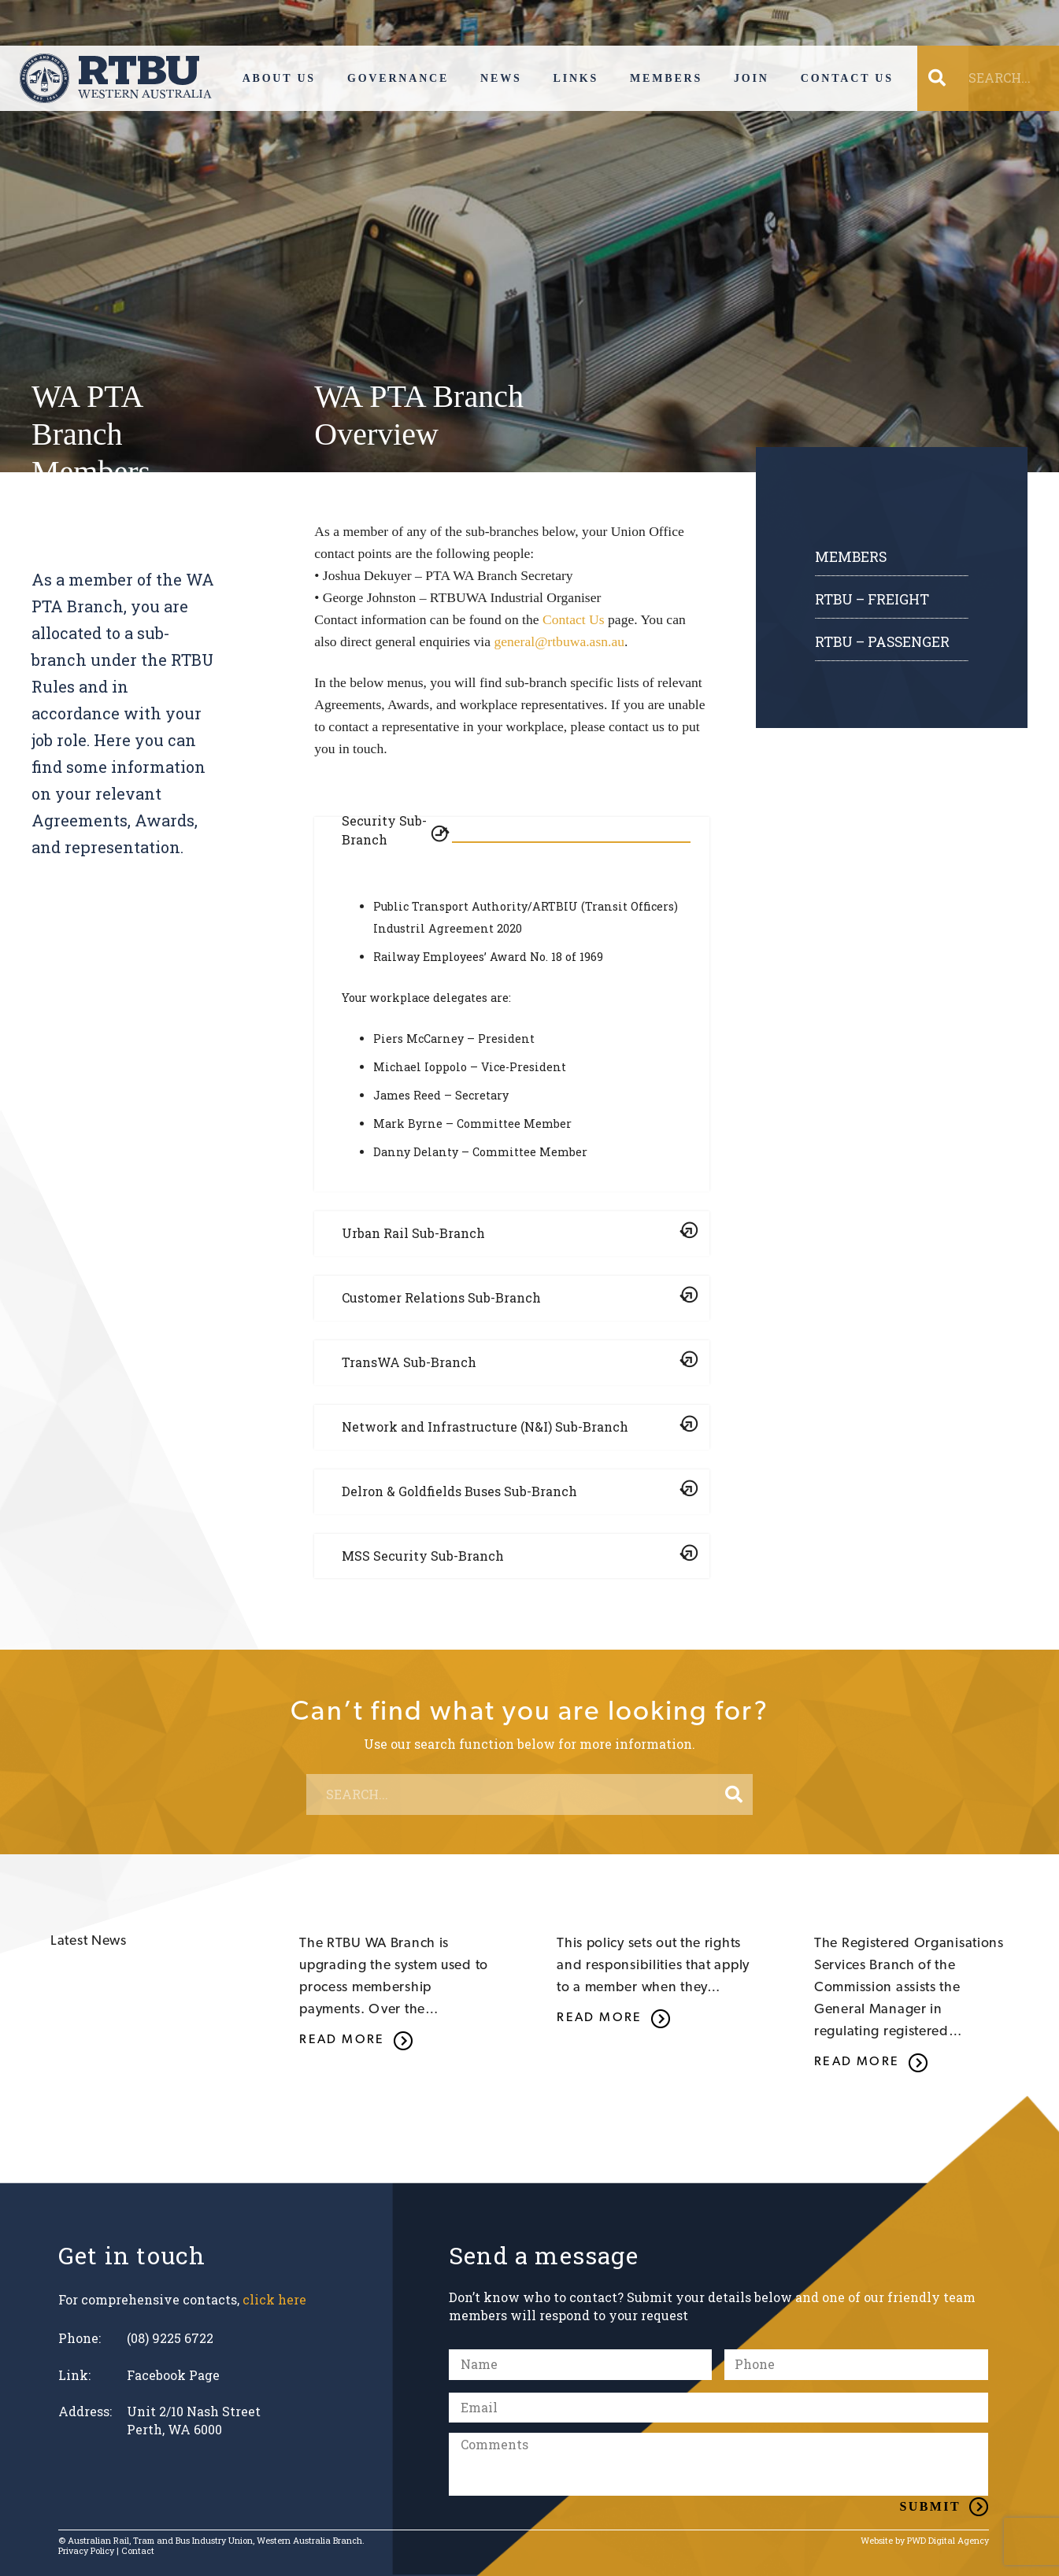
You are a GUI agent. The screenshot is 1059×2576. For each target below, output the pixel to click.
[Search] (733, 1794)
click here (274, 2299)
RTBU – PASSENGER (882, 642)
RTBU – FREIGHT (872, 599)
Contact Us (573, 619)
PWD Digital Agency (948, 2541)
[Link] (116, 78)
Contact (137, 2550)
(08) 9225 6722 (170, 2338)
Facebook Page (173, 2375)
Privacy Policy (86, 2550)
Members (851, 557)
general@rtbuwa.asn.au (559, 641)
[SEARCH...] (529, 1794)
